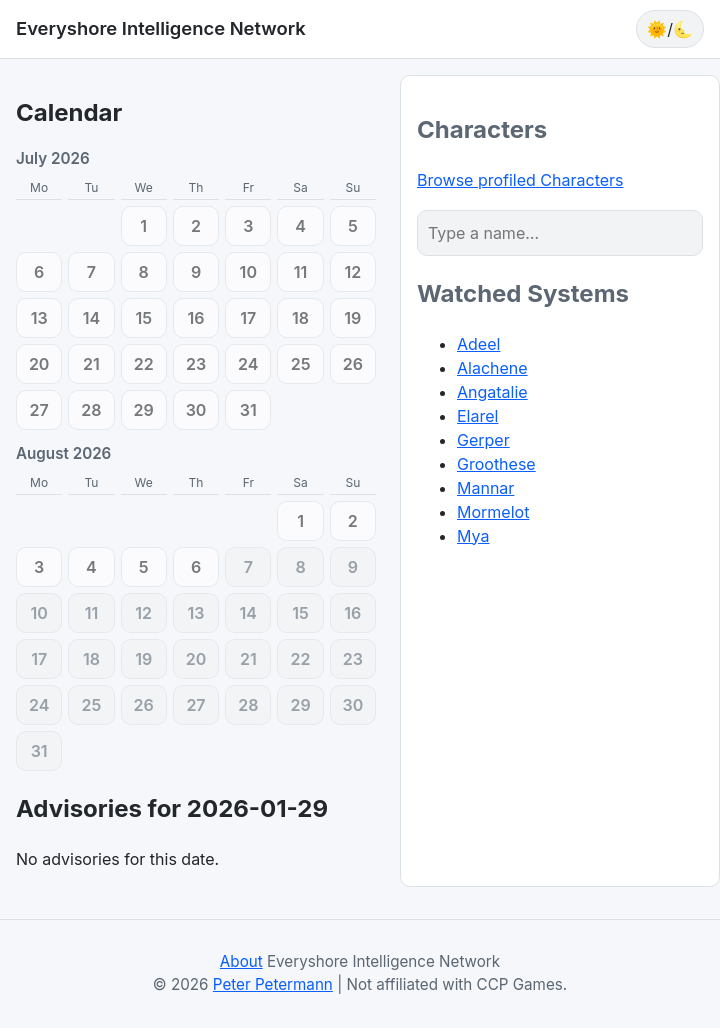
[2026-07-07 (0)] (91, 272)
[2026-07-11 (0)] (300, 272)
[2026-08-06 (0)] (196, 567)
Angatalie (492, 392)
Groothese (496, 464)
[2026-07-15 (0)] (144, 318)
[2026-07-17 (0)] (248, 318)
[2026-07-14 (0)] (91, 318)
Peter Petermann (273, 984)
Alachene (492, 368)
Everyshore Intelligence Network (161, 28)
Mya (473, 536)
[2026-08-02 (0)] (353, 521)
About (241, 961)
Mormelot (493, 512)
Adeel (478, 344)
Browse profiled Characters (520, 180)
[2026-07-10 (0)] (248, 272)
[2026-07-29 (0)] (144, 410)
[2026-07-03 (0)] (248, 226)
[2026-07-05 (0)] (353, 226)
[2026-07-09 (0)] (196, 272)
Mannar (485, 488)
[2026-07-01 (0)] (144, 226)
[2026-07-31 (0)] (248, 410)
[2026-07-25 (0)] (300, 364)
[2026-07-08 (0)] (144, 272)
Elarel (477, 416)
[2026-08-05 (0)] (144, 567)
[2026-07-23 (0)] (196, 364)
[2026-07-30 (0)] (196, 410)
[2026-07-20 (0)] (39, 364)
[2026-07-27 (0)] (39, 410)
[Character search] (560, 233)
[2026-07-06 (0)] (39, 272)
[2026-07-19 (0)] (353, 318)
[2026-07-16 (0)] (196, 318)
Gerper (483, 440)
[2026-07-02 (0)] (196, 226)
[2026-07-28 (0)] (91, 410)
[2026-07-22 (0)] (144, 364)
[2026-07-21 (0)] (91, 364)
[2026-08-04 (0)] (91, 567)
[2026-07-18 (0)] (300, 318)
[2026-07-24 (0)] (248, 364)
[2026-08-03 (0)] (39, 567)
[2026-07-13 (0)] (39, 318)
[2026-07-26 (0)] (353, 364)
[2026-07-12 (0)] (353, 272)
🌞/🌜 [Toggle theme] (670, 29)
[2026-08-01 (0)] (300, 521)
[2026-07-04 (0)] (300, 226)
